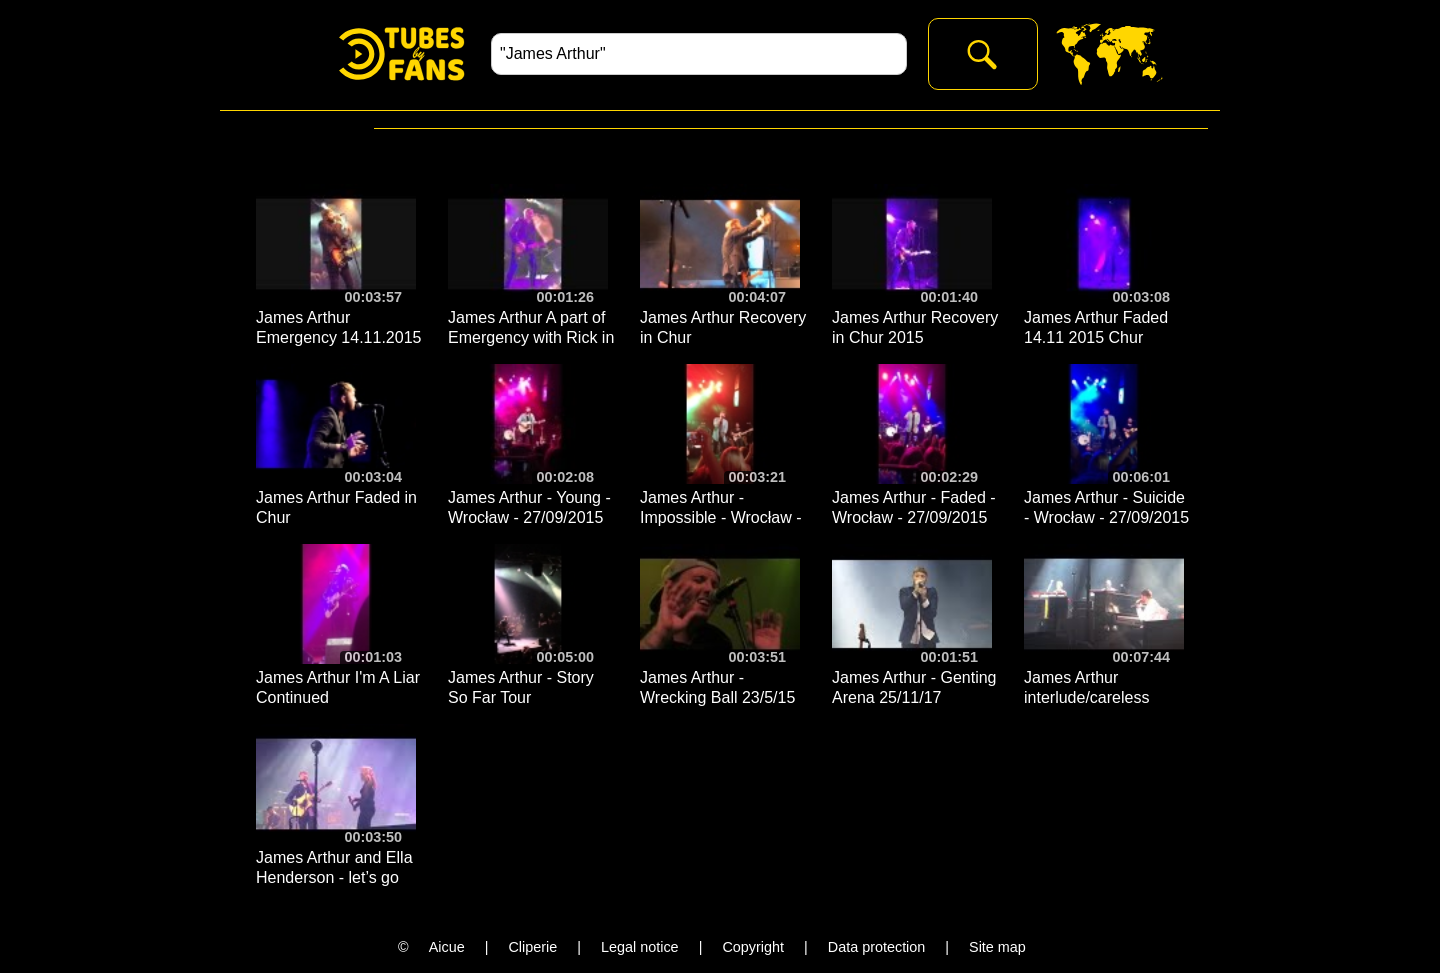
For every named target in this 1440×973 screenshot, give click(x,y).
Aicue (447, 947)
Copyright (753, 947)
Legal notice (640, 947)
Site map (997, 947)
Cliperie (532, 947)
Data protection (877, 947)
